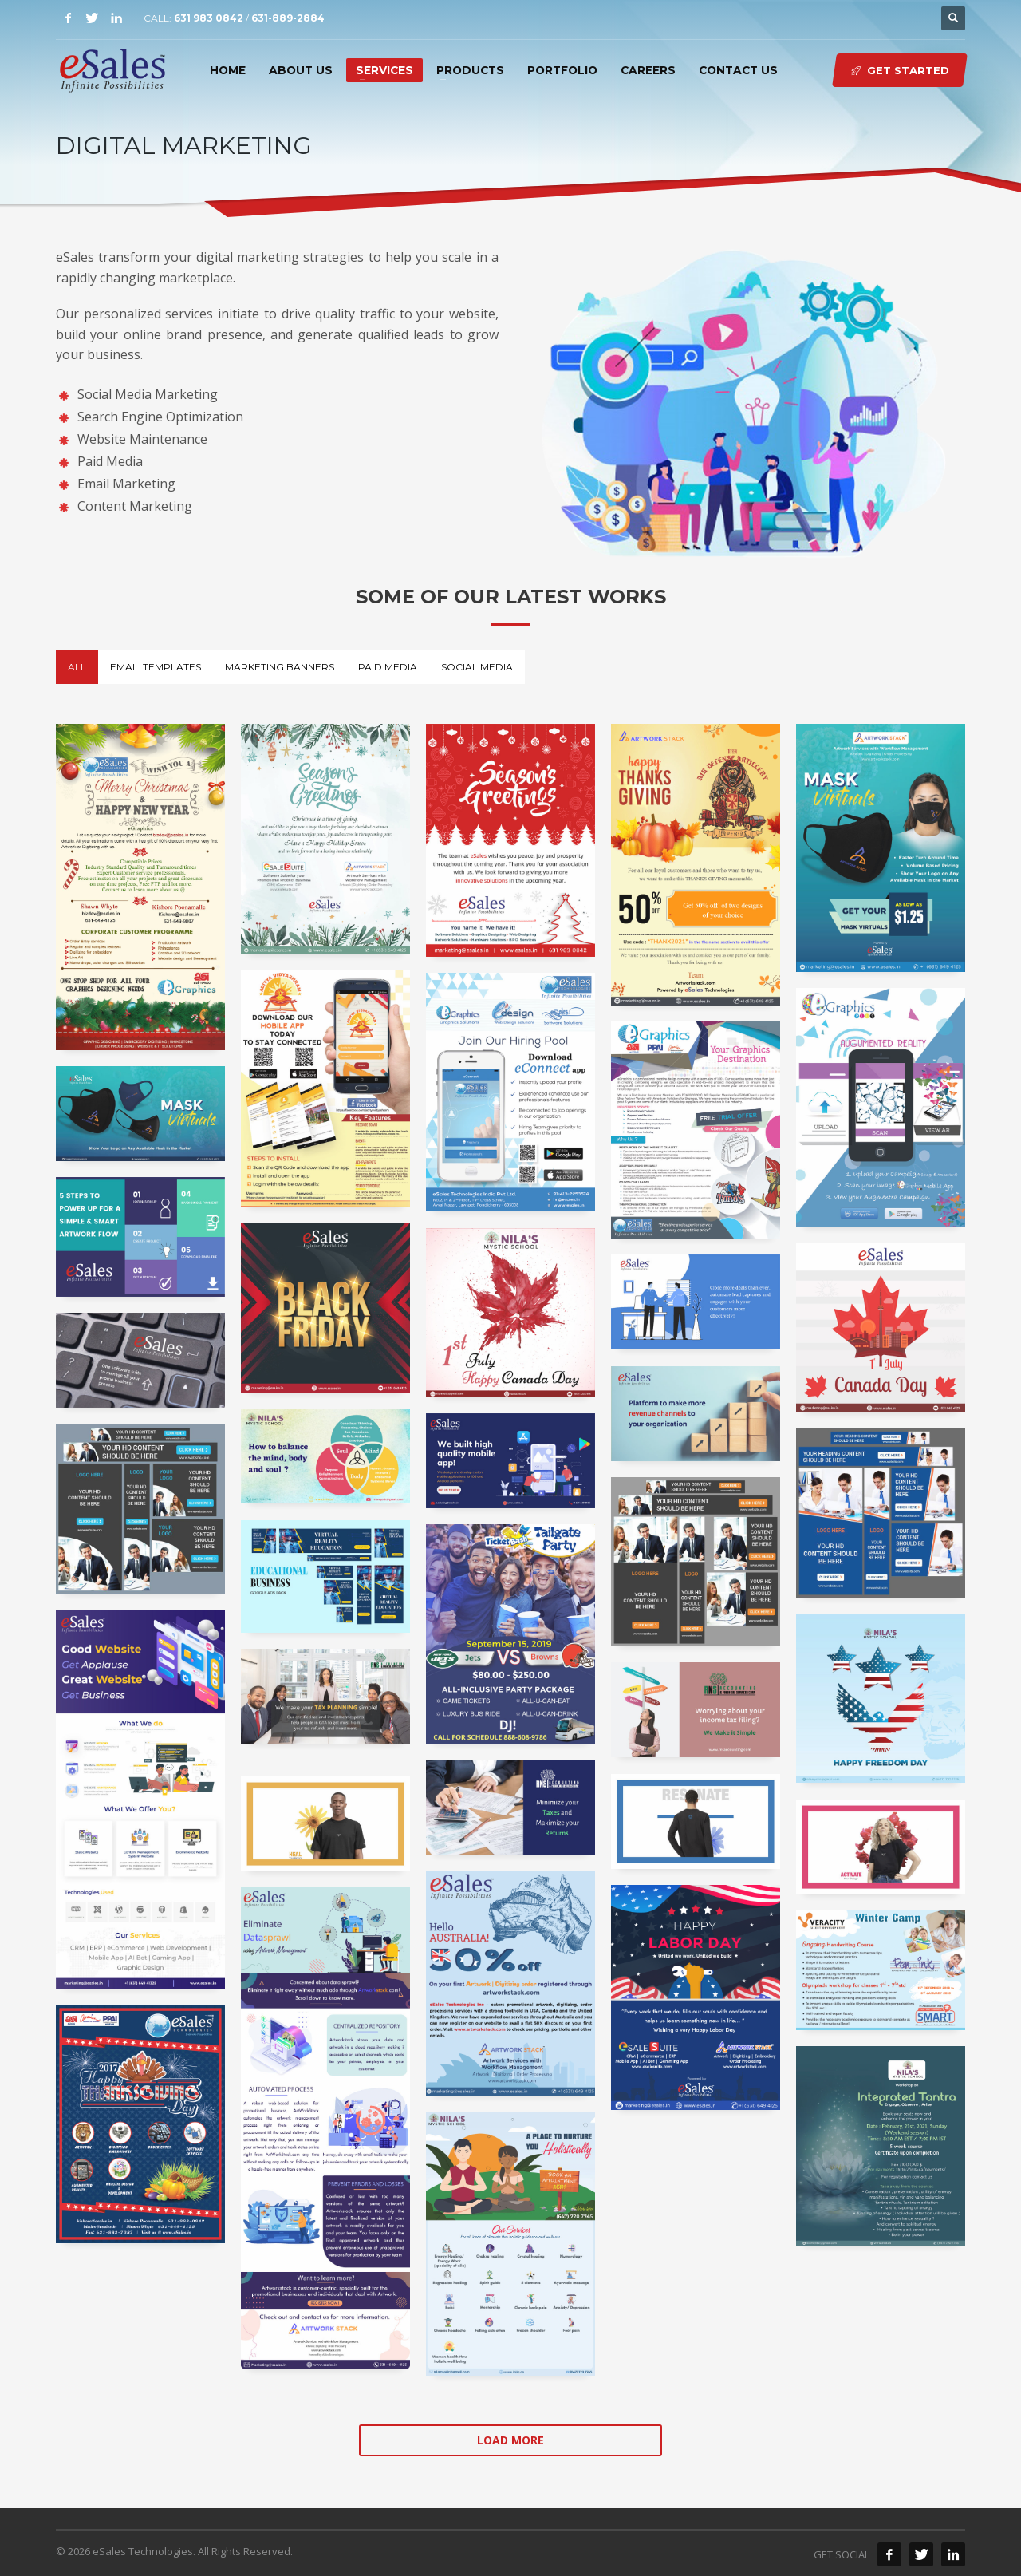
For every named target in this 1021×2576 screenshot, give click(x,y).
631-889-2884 (288, 18)
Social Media (477, 667)
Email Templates (155, 667)
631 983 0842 (208, 18)
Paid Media (387, 667)
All (77, 667)
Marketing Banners (279, 667)
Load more (510, 2440)
